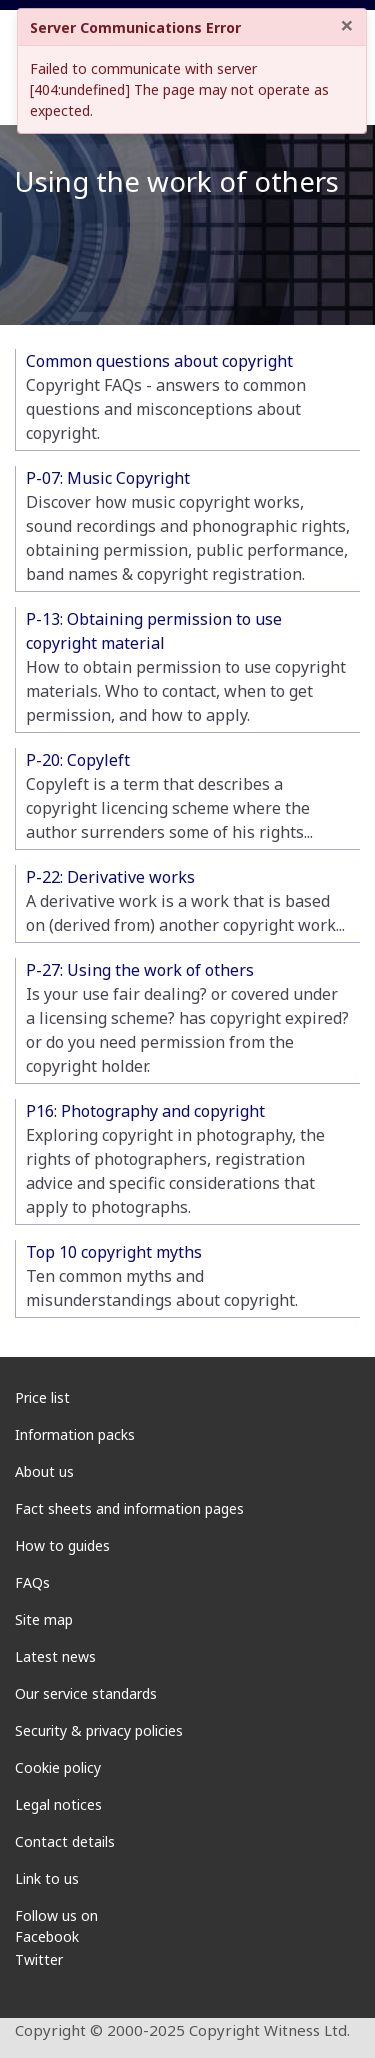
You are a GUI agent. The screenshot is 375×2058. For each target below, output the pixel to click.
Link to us (47, 1878)
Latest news (55, 1656)
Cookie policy (58, 1767)
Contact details (65, 1841)
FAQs (32, 1582)
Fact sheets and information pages (129, 1508)
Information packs (75, 1434)
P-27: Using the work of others (140, 970)
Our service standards (86, 1693)
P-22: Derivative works (110, 877)
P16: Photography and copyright (145, 1111)
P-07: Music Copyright (108, 478)
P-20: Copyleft (78, 760)
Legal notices (58, 1804)
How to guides (62, 1545)
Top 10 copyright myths (114, 1252)
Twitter (39, 1959)
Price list (42, 1397)
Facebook (47, 1936)
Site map (44, 1619)
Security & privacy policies (99, 1730)
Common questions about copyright (159, 361)
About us (44, 1471)
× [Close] (347, 25)
